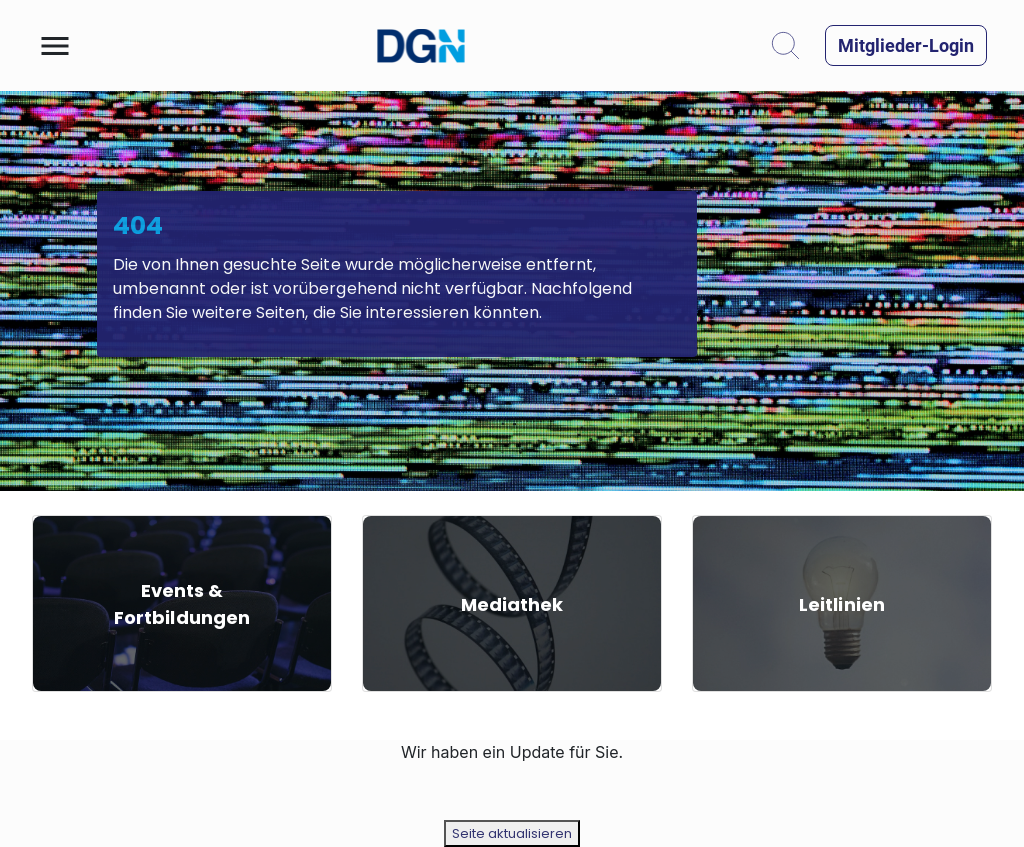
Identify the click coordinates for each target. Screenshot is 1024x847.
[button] (55, 46)
